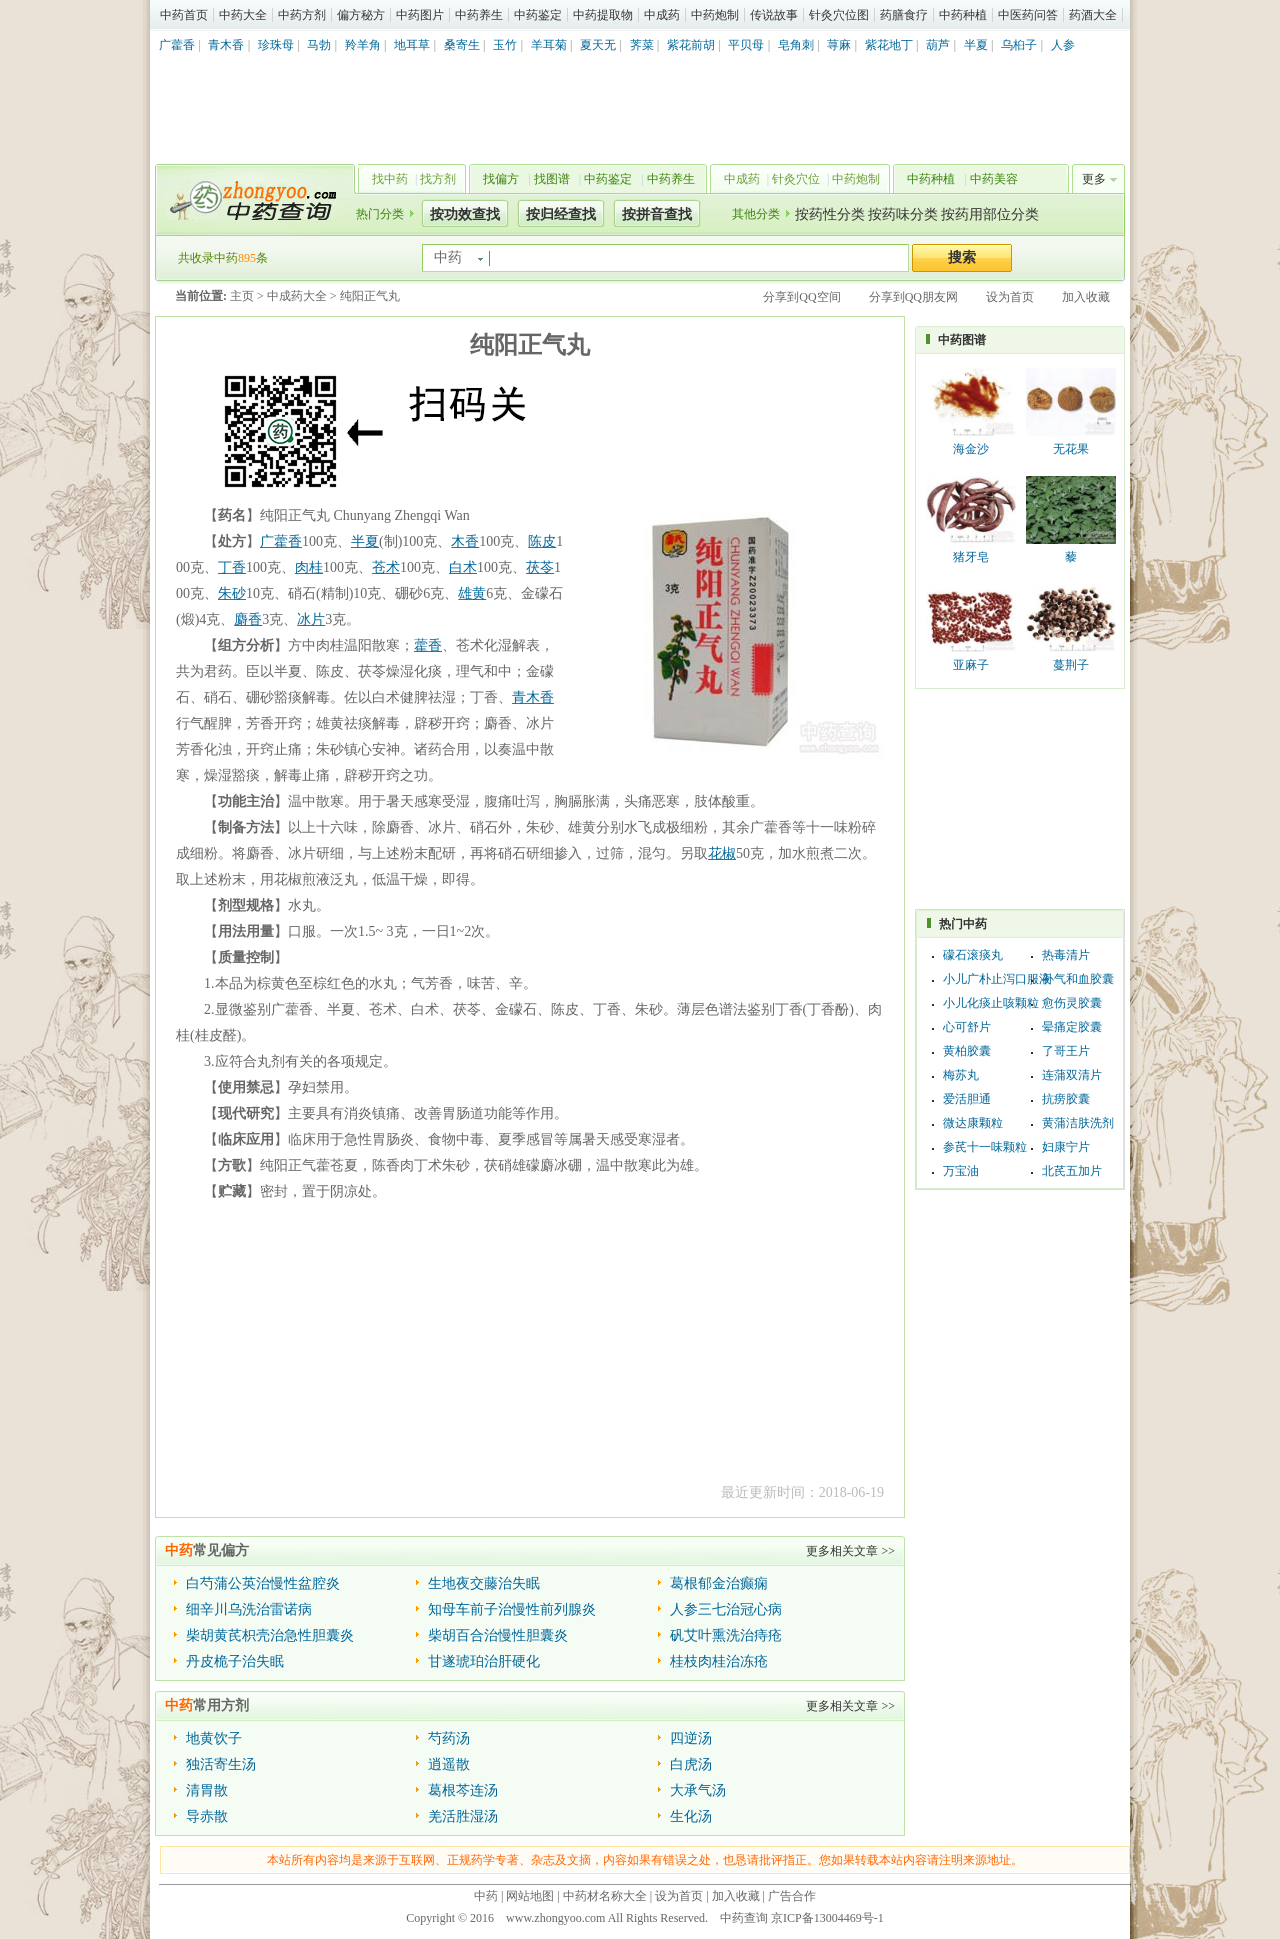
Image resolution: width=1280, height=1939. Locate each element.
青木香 (226, 45)
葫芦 (938, 45)
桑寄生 (462, 45)
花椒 (722, 853)
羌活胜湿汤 (463, 1816)
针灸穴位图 (839, 15)
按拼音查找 (657, 214)
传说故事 (774, 15)
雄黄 (472, 593)
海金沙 (971, 449)
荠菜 (642, 45)
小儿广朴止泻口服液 (997, 979)
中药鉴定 (538, 15)
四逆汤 (691, 1738)
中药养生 (479, 15)
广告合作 (792, 1896)
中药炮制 (715, 15)
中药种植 (963, 15)
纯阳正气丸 (370, 296)
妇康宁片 (1066, 1147)
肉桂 (309, 567)
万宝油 (961, 1171)
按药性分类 (830, 214)
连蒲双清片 (1072, 1075)
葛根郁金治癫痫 (719, 1583)
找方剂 (438, 179)
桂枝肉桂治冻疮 (719, 1661)
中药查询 (251, 200)
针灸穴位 (796, 179)
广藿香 (177, 45)
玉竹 (505, 45)
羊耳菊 (549, 45)
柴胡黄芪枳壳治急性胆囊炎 (270, 1635)
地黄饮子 (214, 1738)
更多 (1094, 179)
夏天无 (598, 45)
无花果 (1071, 449)
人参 (1063, 45)
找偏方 (501, 179)
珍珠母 (276, 45)
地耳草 (412, 45)
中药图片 (420, 15)
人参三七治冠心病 (726, 1609)
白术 (463, 567)
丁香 (232, 567)
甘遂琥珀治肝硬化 (484, 1661)
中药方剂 (302, 15)
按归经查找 (561, 214)
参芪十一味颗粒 (985, 1147)
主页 (242, 296)
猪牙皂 (971, 557)
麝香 (248, 619)
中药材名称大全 (605, 1896)
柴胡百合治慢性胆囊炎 (498, 1635)
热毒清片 (1066, 955)
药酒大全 (1093, 15)
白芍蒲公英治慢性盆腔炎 (263, 1583)
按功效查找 (465, 214)
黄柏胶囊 (967, 1051)
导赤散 (207, 1816)
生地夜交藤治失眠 (484, 1583)
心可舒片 (967, 1027)
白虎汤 (691, 1764)
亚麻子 (971, 665)
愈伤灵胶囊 (1072, 1003)
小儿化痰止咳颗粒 (991, 1003)
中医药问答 (1028, 15)
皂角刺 (796, 45)
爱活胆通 (967, 1099)
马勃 (319, 45)
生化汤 (691, 1816)
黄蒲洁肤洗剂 (1078, 1123)
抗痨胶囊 (1066, 1099)
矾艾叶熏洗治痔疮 (726, 1635)
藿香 (428, 645)
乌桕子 (1019, 45)
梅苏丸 (961, 1075)
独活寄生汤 (221, 1764)
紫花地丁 (889, 45)
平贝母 (746, 45)
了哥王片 (1066, 1051)
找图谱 (552, 179)
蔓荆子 (1071, 665)
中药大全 (243, 15)
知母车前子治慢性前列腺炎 (512, 1609)
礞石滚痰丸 (973, 955)
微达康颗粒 (973, 1123)
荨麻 (839, 45)
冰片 (311, 619)
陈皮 (542, 541)
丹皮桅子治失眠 (235, 1661)
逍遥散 (449, 1764)
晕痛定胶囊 (1072, 1027)
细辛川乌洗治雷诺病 (249, 1609)
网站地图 (530, 1896)
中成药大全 (297, 296)
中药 (486, 1896)
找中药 (390, 179)
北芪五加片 (1072, 1171)
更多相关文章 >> (850, 1551)
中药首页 (184, 15)
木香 (465, 541)
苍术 (386, 567)
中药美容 (994, 179)
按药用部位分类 (990, 214)
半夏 (976, 45)
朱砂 (232, 593)
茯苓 (540, 567)
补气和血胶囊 (1078, 979)
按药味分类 (903, 214)
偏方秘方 (361, 15)
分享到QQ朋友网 (913, 297)
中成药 (662, 15)
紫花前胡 (691, 45)
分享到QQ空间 (801, 297)
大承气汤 (698, 1790)
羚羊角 (363, 45)
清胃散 (207, 1790)
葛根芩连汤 (463, 1790)
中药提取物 (603, 15)
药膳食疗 (904, 15)
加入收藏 (1086, 297)
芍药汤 (449, 1738)
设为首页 (1010, 297)
